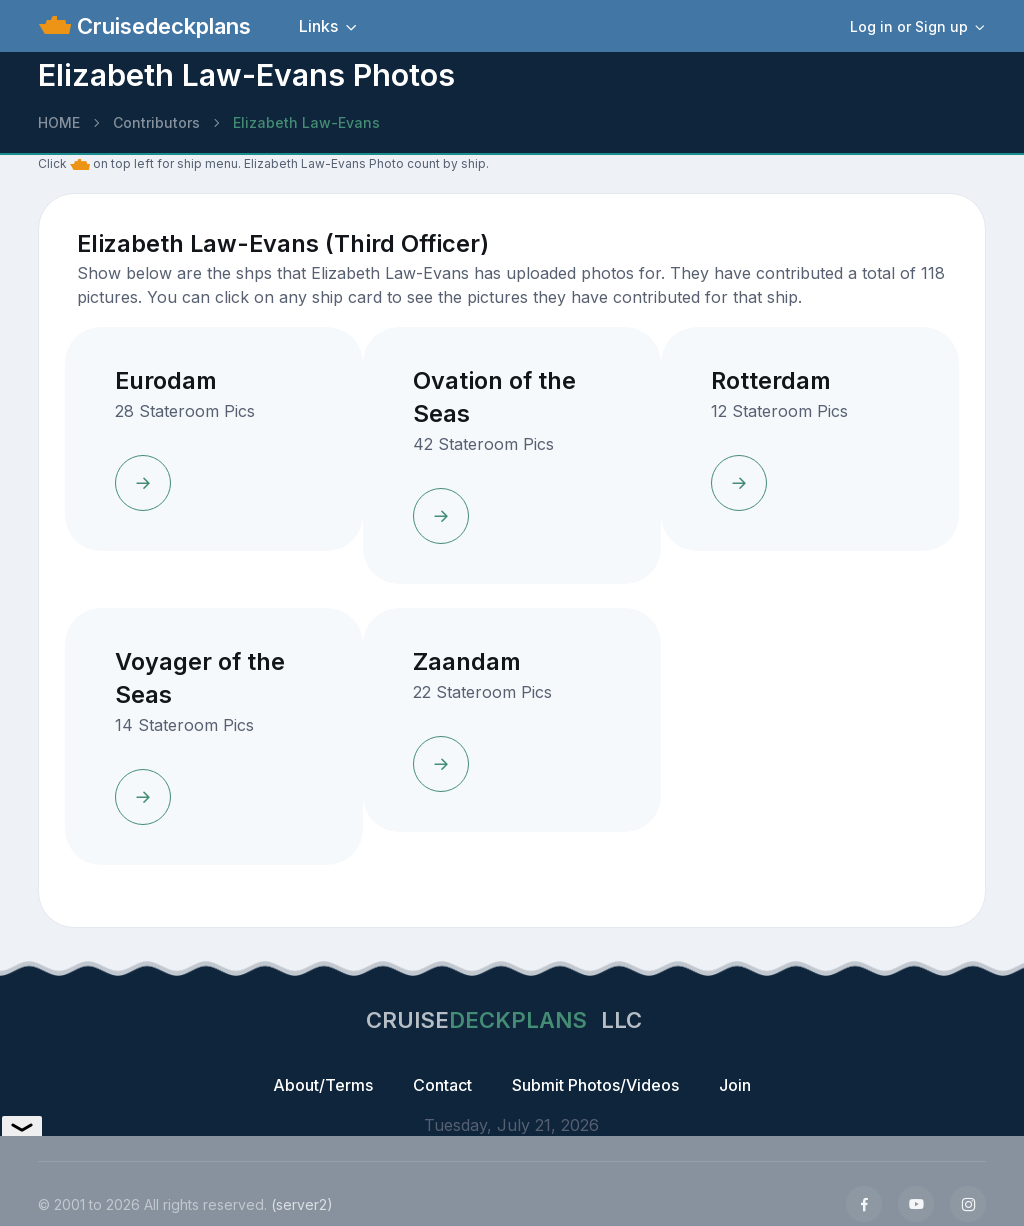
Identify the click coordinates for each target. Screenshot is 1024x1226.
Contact (442, 1085)
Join (735, 1085)
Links (318, 26)
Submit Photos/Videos (595, 1085)
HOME (59, 122)
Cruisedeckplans (161, 26)
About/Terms (323, 1085)
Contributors (156, 122)
